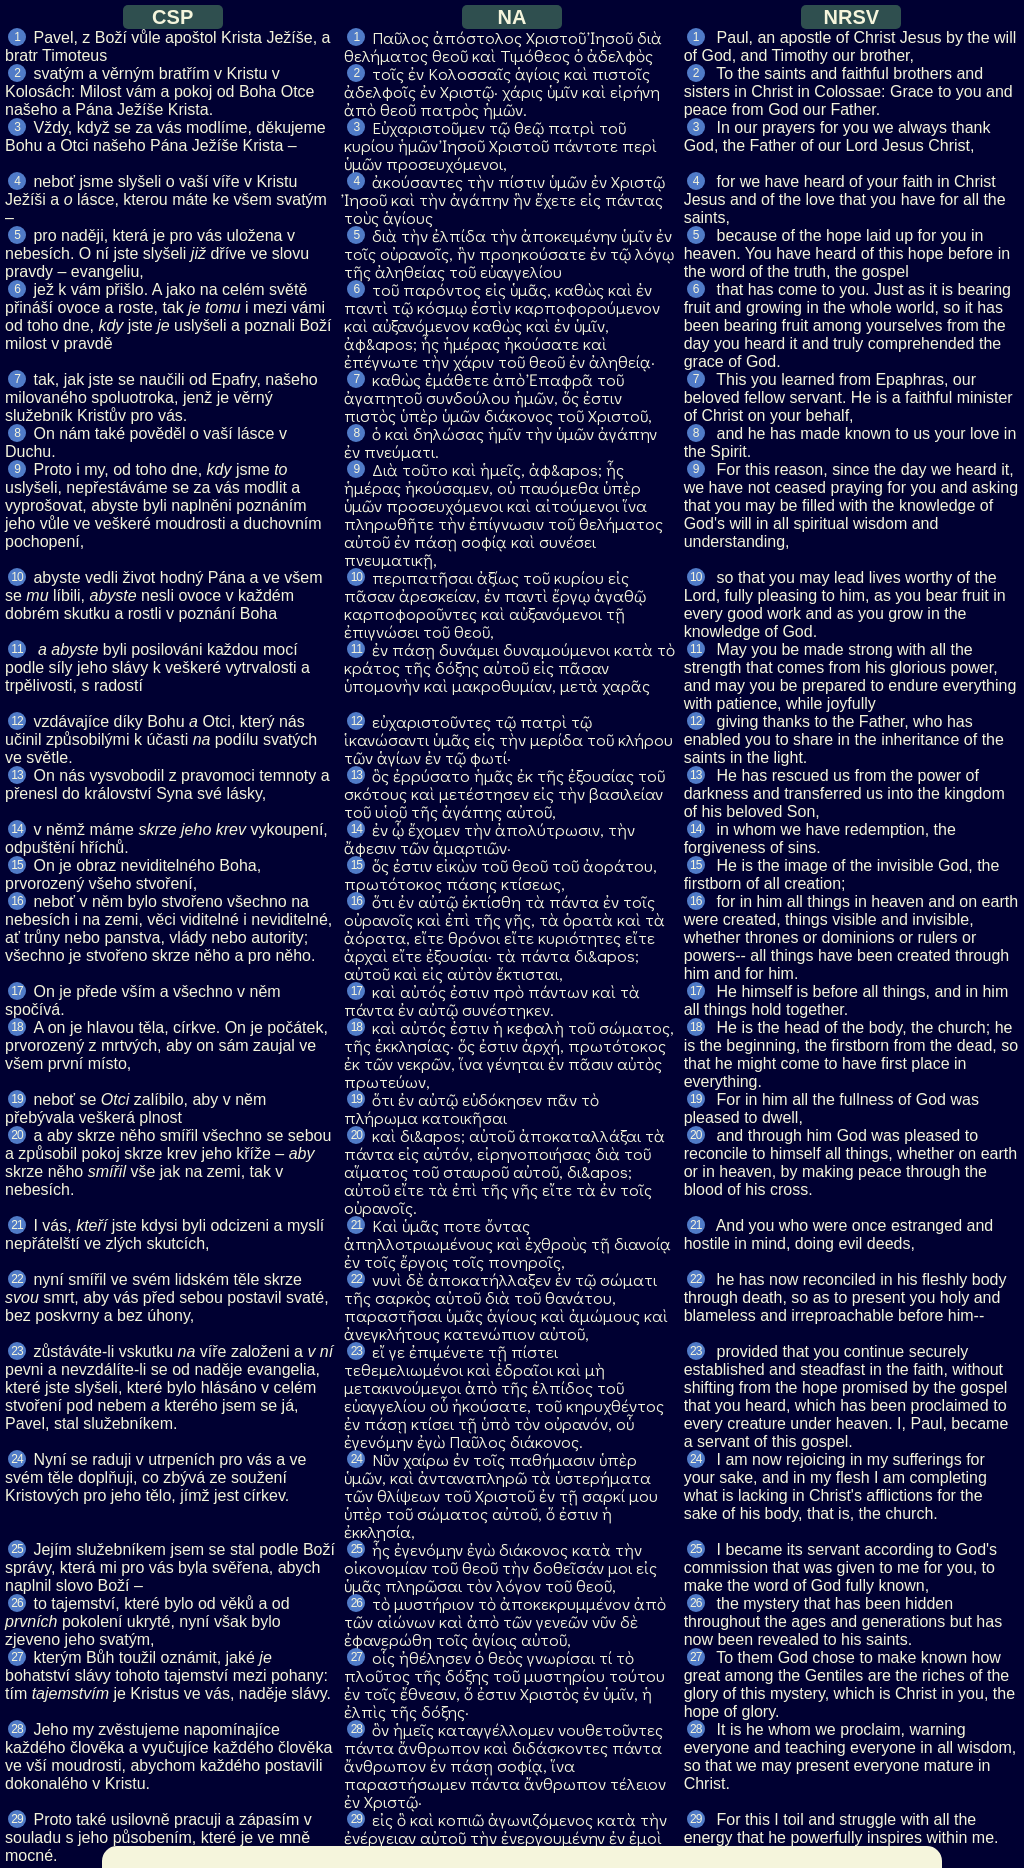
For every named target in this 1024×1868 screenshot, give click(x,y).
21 (16, 1225)
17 (16, 991)
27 (16, 1657)
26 (16, 1603)
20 (16, 1135)
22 (16, 1279)
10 (16, 577)
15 (16, 865)
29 (16, 1819)
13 (16, 775)
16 (16, 901)
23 (16, 1351)
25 (16, 1549)
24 (16, 1459)
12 (16, 721)
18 (16, 1027)
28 (16, 1729)
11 (16, 649)
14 (16, 829)
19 (16, 1099)
